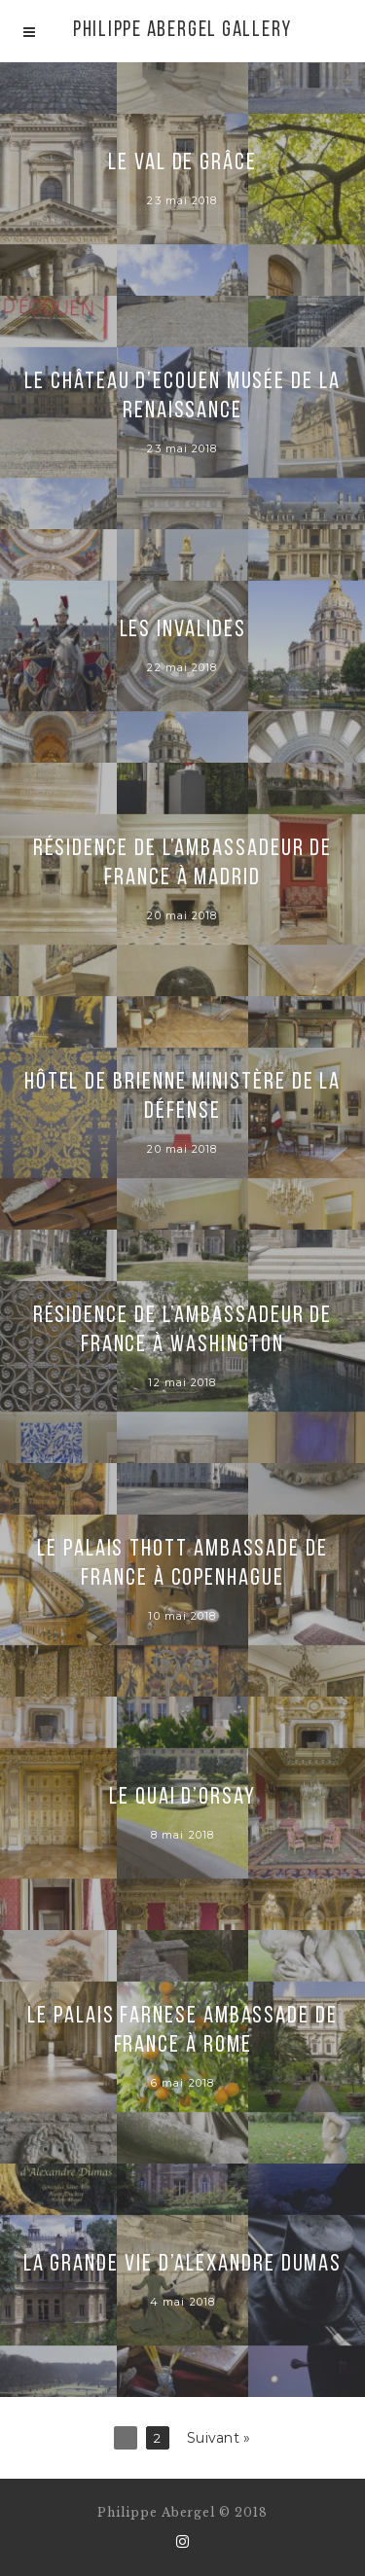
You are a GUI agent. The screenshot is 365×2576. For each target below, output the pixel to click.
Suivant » (219, 2438)
